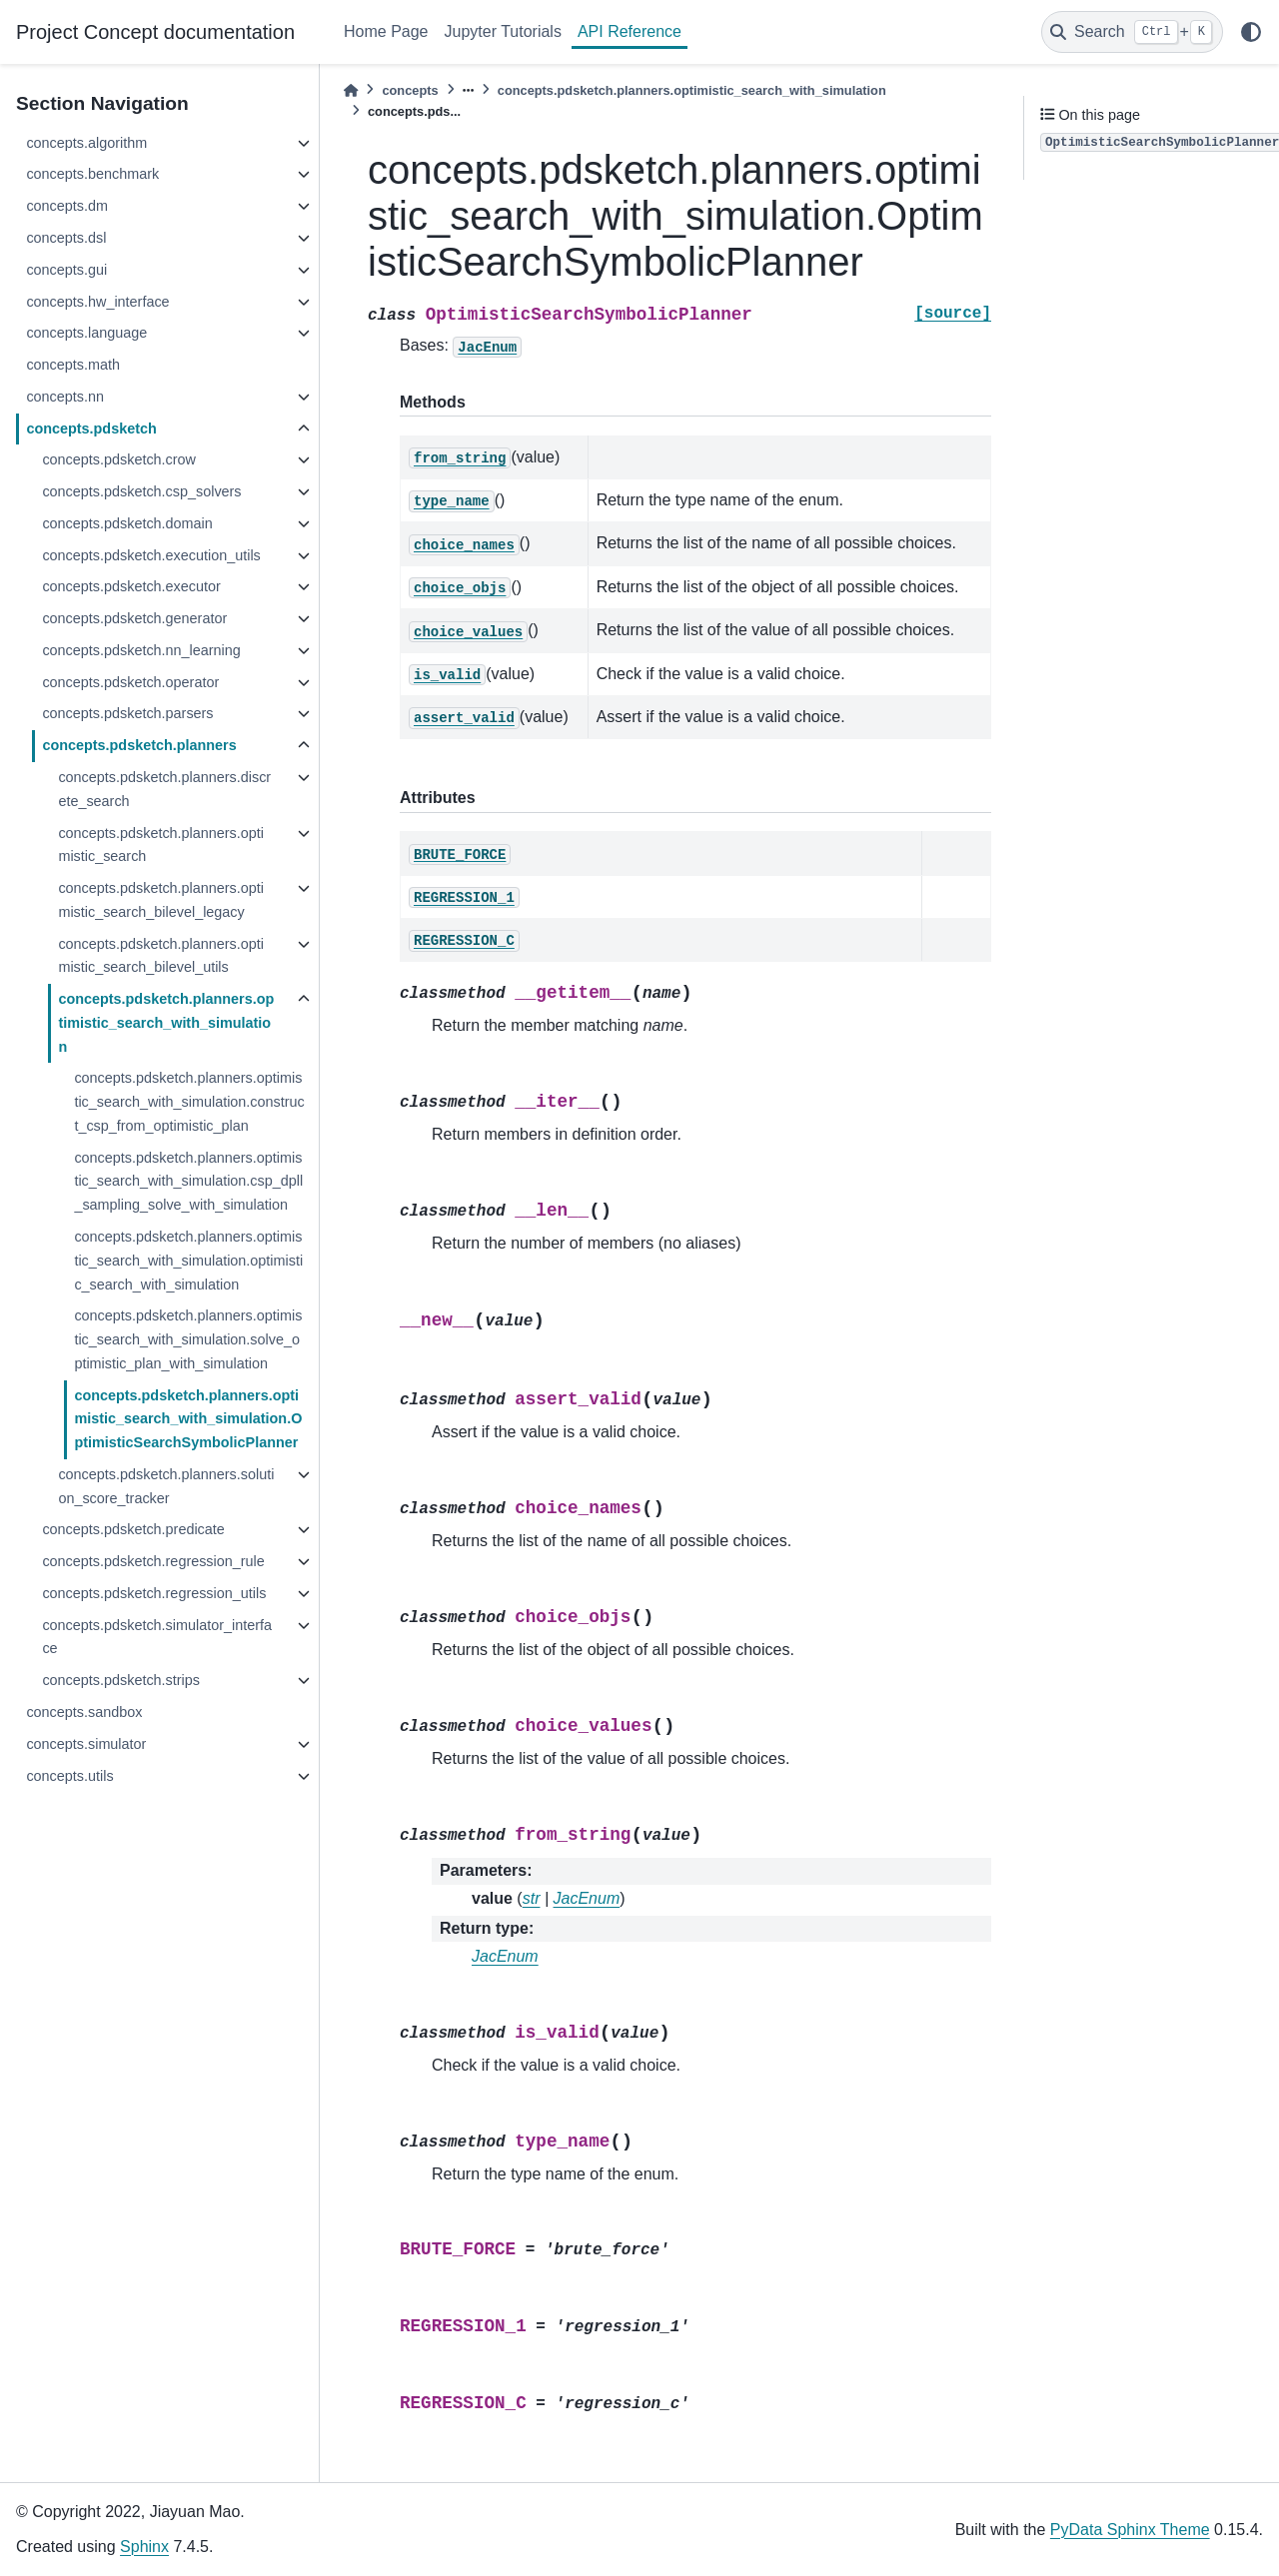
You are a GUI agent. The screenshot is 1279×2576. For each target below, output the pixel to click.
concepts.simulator (86, 1744)
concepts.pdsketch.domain (127, 523)
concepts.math (73, 365)
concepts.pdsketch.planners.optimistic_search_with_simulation (166, 1023)
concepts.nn (65, 397)
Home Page (386, 31)
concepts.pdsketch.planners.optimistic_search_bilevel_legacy (161, 900)
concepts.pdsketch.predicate (133, 1529)
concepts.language (86, 333)
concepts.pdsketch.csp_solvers (141, 491)
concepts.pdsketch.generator (134, 618)
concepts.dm (67, 206)
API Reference (629, 31)
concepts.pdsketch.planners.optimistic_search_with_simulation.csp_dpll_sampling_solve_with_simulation (188, 1182)
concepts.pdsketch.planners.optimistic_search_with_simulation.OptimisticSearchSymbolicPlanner (188, 1419)
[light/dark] (1251, 32)
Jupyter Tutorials (503, 31)
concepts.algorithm (86, 143)
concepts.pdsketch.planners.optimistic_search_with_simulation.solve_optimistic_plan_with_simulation (188, 1339)
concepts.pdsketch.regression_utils (154, 1593)
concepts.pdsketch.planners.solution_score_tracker (166, 1486)
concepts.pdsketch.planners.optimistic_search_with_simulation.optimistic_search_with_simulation (188, 1260)
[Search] (1132, 32)
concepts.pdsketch (91, 428)
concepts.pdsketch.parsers (127, 713)
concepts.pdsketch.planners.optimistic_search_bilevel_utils (161, 956)
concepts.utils (69, 1776)
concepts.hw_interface (97, 302)
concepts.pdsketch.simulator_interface (157, 1637)
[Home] (351, 90)
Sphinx (144, 2546)
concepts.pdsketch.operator (130, 682)
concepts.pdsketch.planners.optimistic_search (161, 845)
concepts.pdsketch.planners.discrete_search (164, 789)
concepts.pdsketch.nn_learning (141, 650)
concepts (410, 90)
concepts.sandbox (84, 1712)
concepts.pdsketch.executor (131, 586)
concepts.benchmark (92, 174)
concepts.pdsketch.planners (139, 745)
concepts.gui (66, 270)
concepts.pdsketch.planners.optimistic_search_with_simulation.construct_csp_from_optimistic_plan (189, 1102)
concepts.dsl (66, 238)
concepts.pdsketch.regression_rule (153, 1561)
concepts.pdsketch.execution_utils (151, 555)
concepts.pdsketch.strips (121, 1680)
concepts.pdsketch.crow (119, 459)
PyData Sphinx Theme (1130, 2529)
